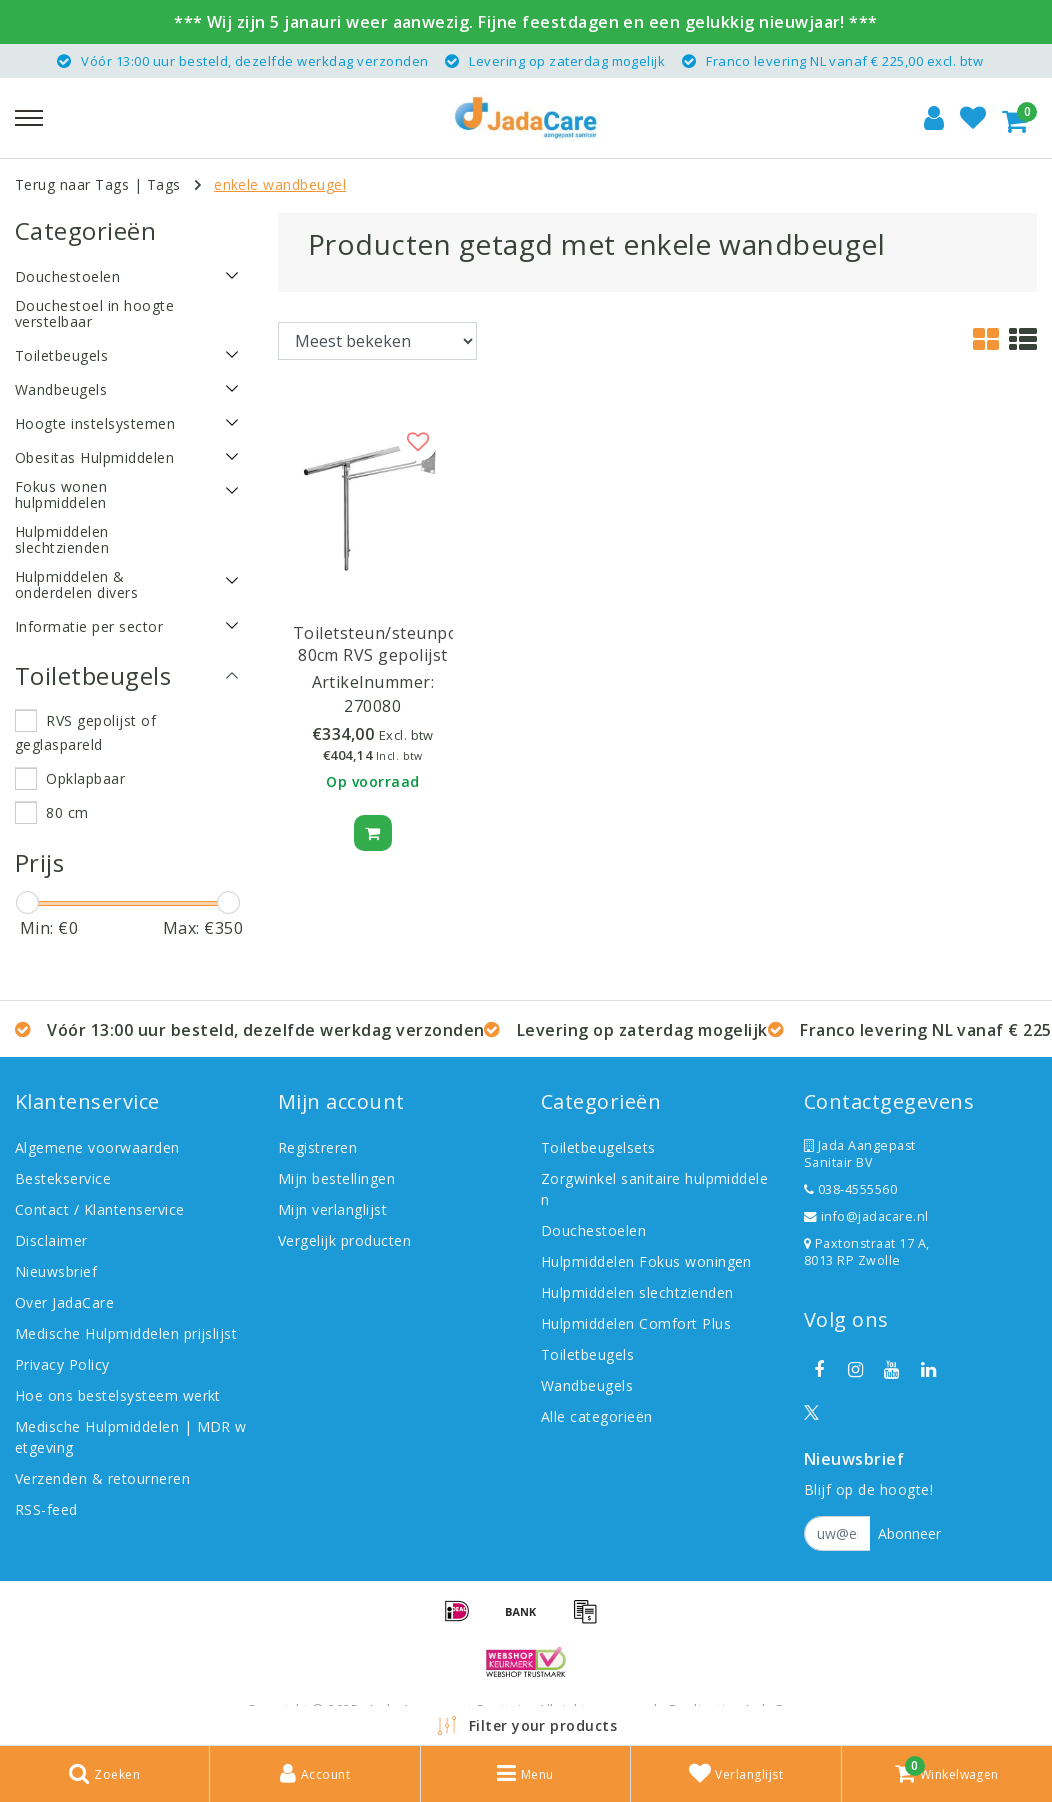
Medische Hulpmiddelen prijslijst (126, 1333)
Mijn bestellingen (336, 1178)
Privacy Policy (62, 1364)
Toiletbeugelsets (598, 1147)
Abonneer (909, 1533)
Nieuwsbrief (56, 1271)
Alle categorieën (597, 1416)
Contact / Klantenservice (100, 1209)
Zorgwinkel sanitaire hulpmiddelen (654, 1189)
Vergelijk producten (344, 1240)
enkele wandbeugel (280, 184)
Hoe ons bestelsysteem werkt (118, 1395)
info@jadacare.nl (866, 1216)
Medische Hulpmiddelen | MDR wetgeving (131, 1437)
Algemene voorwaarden (97, 1147)
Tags (164, 184)
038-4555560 (850, 1189)
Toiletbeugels (587, 1354)
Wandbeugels (587, 1385)
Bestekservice (63, 1178)
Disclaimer (51, 1240)
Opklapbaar (85, 778)
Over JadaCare (64, 1302)
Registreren (317, 1147)
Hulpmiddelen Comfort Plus (636, 1323)
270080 (372, 706)
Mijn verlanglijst (332, 1209)
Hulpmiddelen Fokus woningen (646, 1261)
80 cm (67, 812)
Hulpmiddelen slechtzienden (637, 1292)
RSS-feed (46, 1509)
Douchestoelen (593, 1230)
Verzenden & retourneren (102, 1478)
